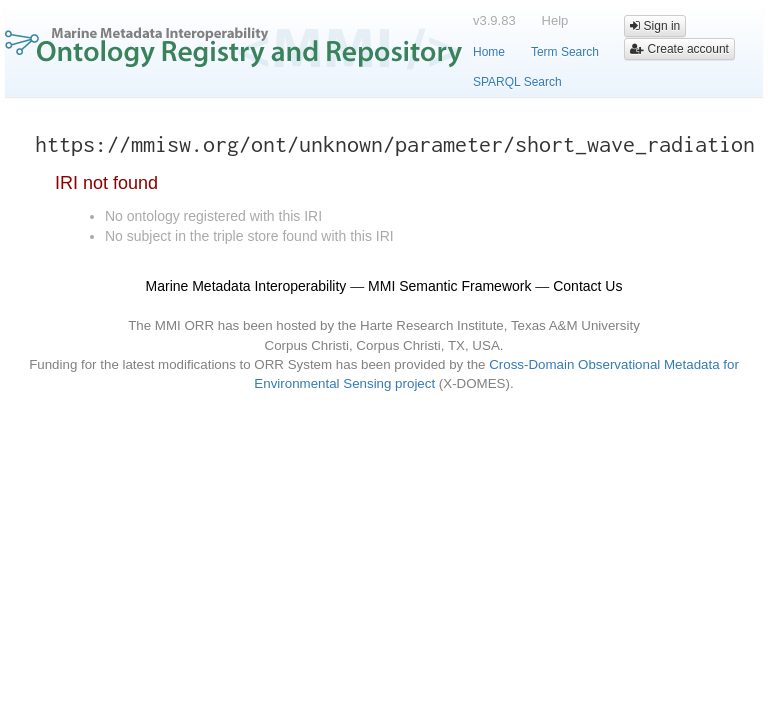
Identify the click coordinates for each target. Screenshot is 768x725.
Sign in (655, 26)
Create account (679, 49)
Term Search (565, 52)
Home (489, 52)
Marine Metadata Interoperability (246, 286)
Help (555, 20)
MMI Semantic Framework (449, 286)
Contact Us (587, 286)
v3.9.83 (494, 20)
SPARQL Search (517, 82)
